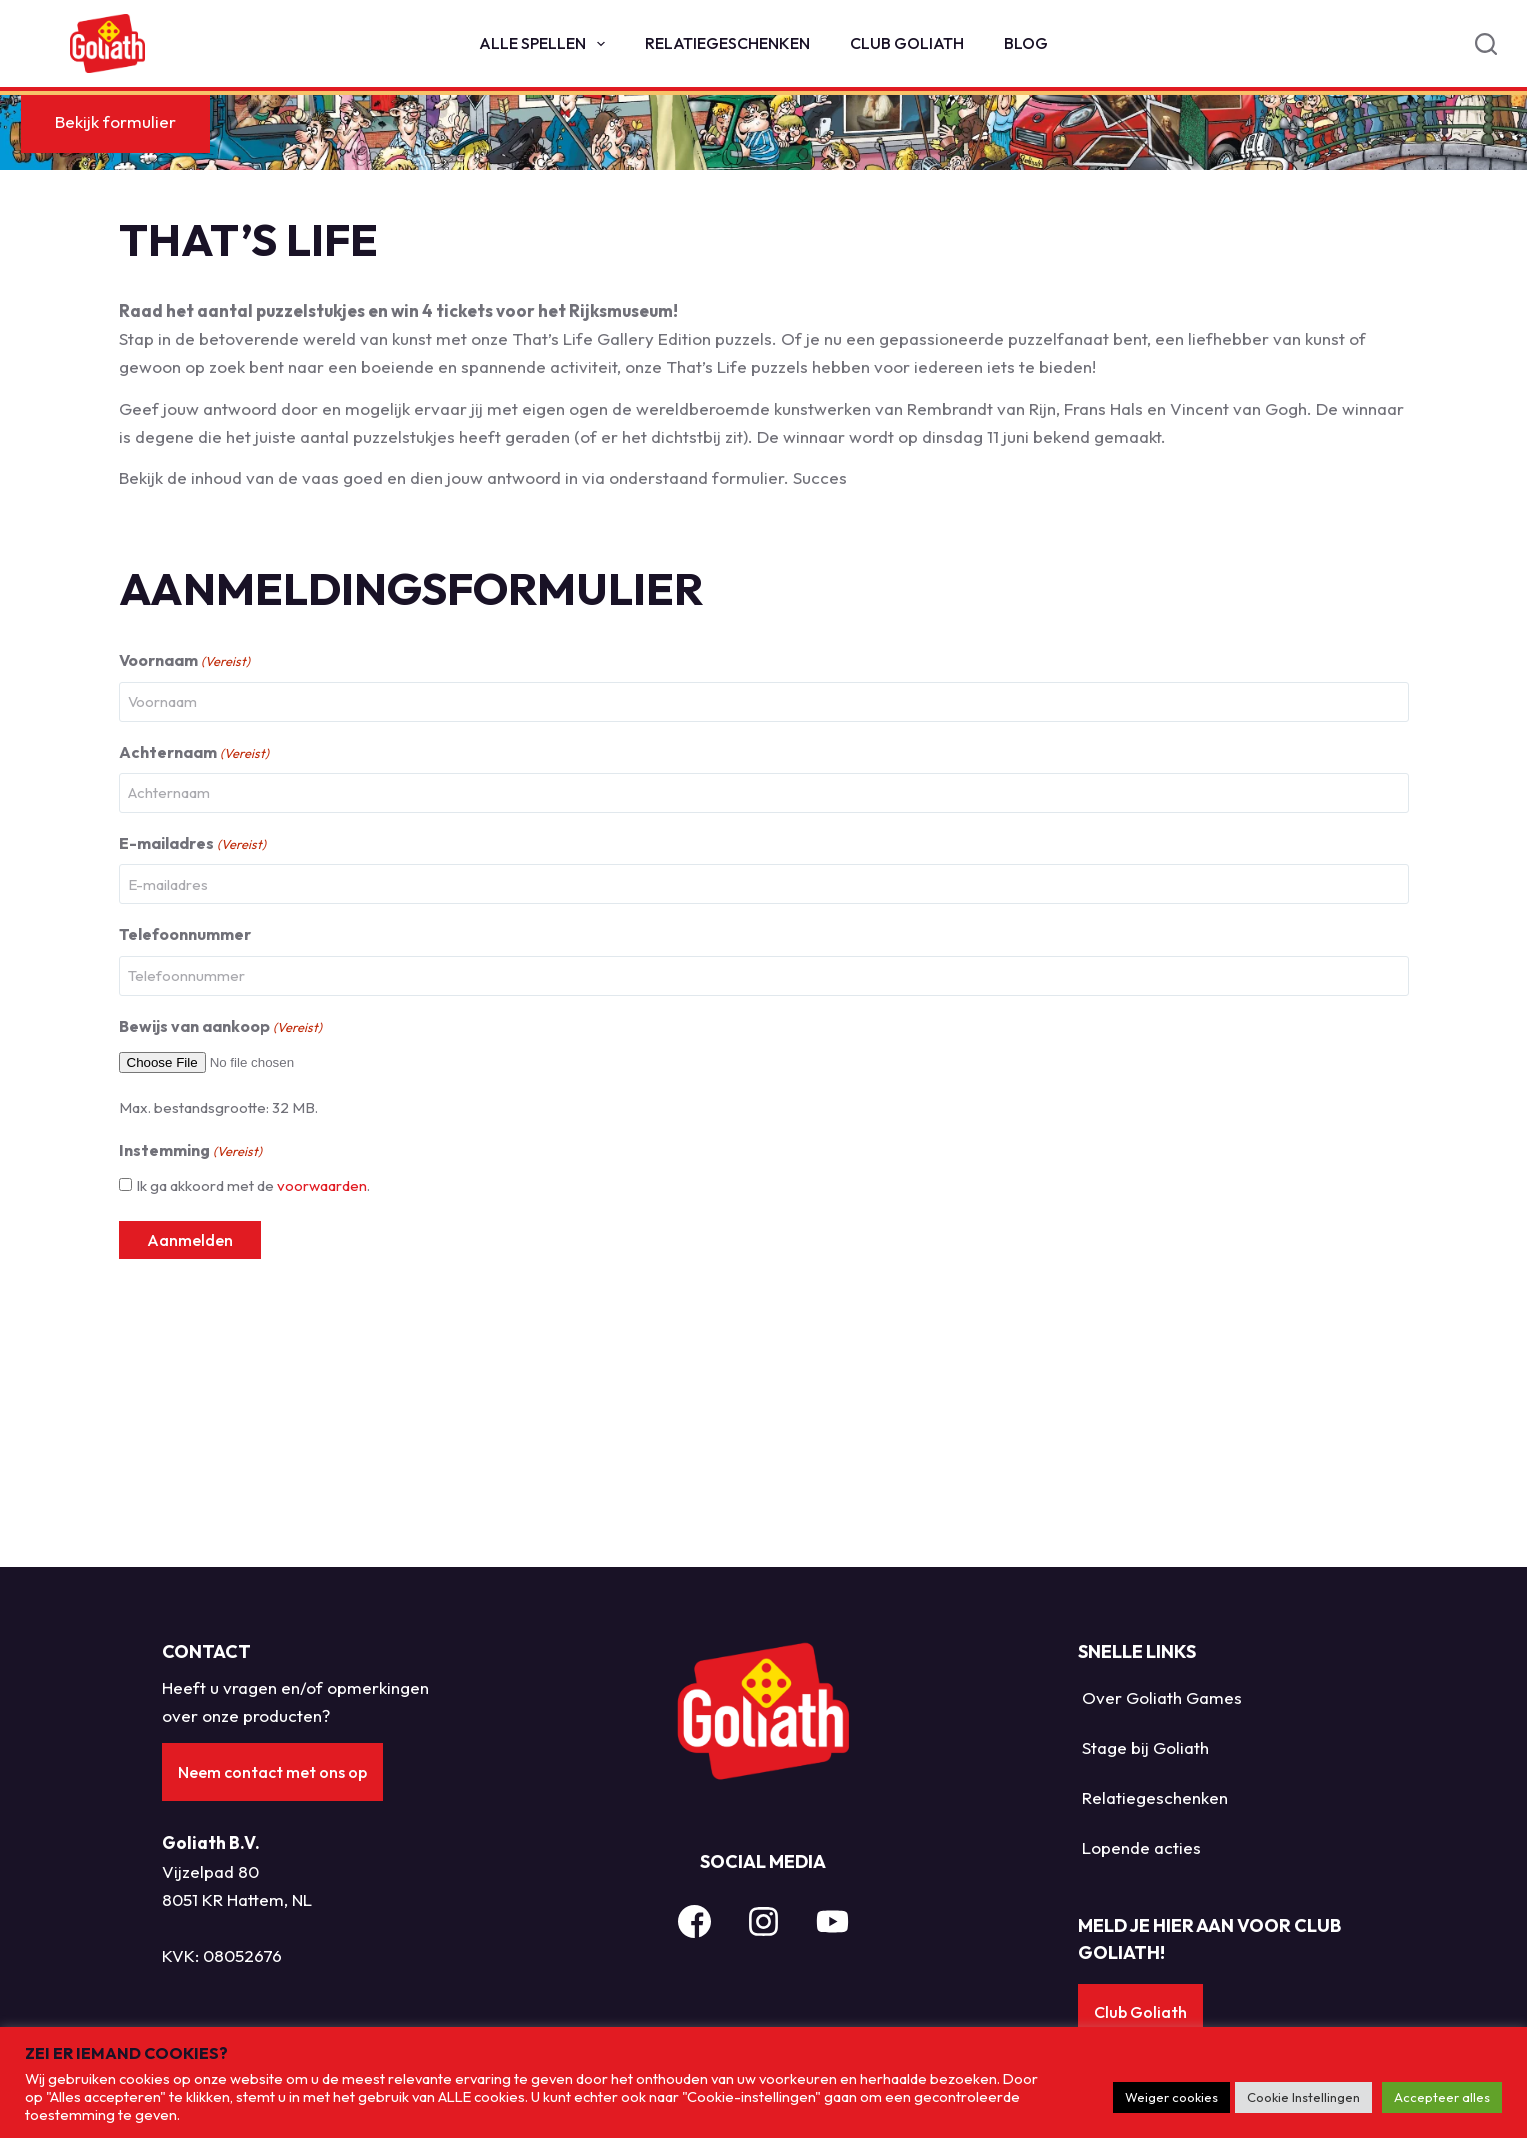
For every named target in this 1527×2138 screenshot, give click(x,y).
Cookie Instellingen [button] (1303, 2097)
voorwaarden (322, 1417)
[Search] (1486, 44)
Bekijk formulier (186, 353)
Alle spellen (546, 44)
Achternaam (194, 984)
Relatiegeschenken (727, 43)
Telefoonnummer (185, 1166)
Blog (1026, 43)
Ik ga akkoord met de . (253, 1417)
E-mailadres (192, 1076)
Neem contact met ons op (275, 1757)
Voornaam (184, 893)
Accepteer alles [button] (1442, 2097)
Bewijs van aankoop (220, 1259)
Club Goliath (907, 43)
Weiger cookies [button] (1171, 2097)
